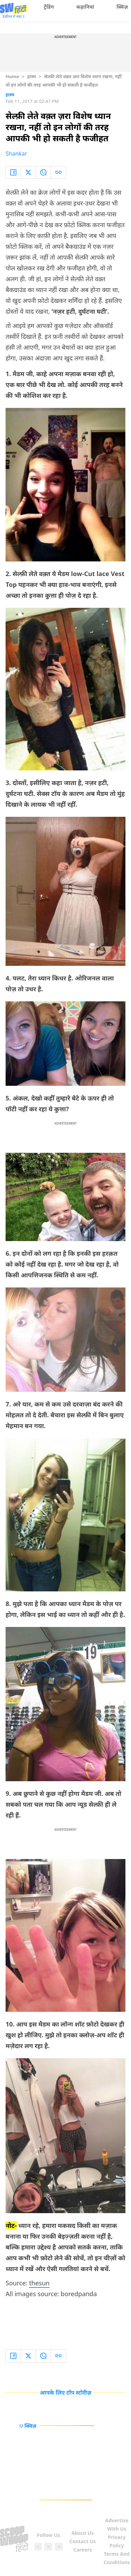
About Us (83, 2533)
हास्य (31, 76)
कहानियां (85, 6)
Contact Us (82, 2541)
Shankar (16, 153)
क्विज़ (122, 6)
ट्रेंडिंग (49, 6)
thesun (39, 2283)
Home (12, 76)
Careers (82, 2549)
